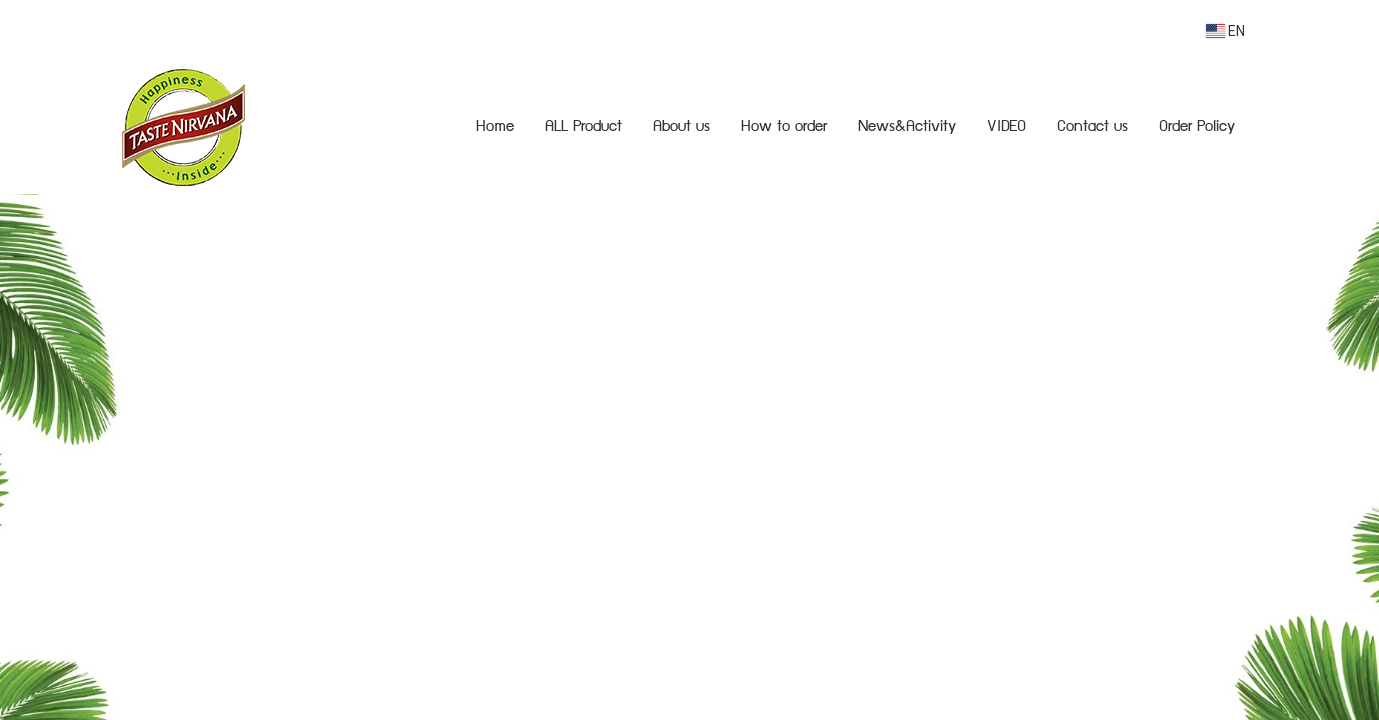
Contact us (1092, 128)
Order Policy (1197, 128)
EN (1225, 31)
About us (681, 128)
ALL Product (583, 128)
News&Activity (907, 128)
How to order (784, 128)
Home (495, 128)
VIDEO (1006, 128)
